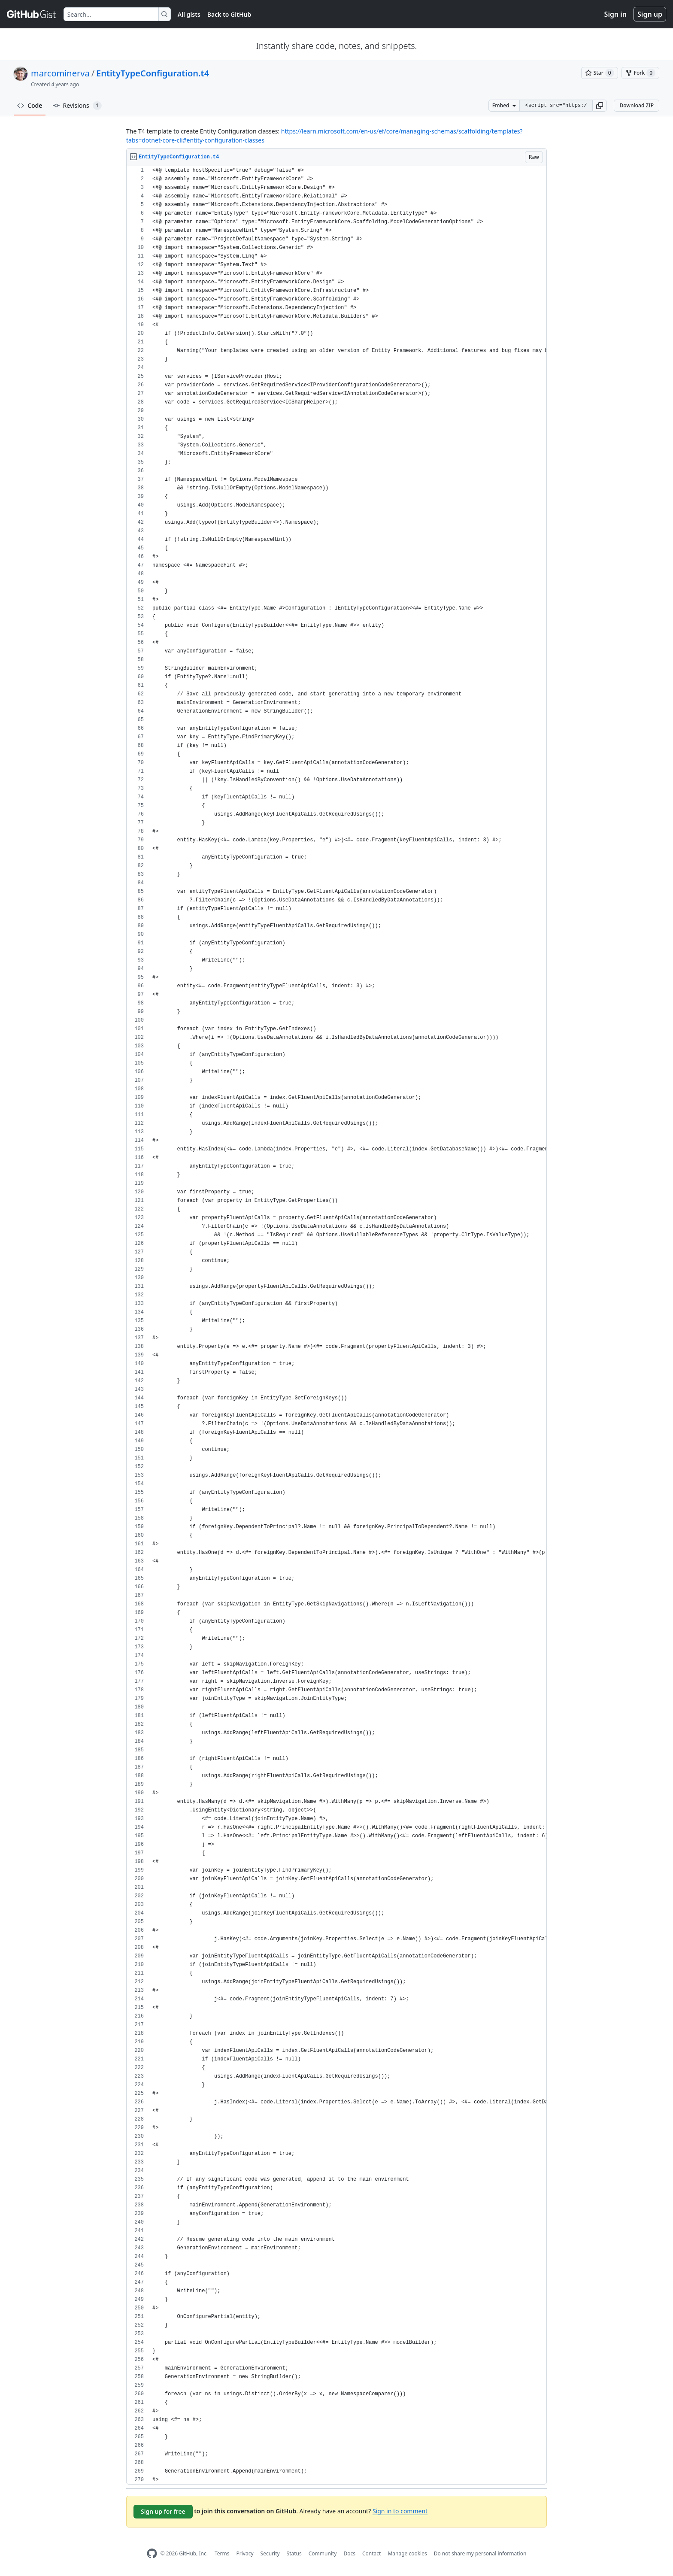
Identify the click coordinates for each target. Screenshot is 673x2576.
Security (270, 2553)
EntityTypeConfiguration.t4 (152, 73)
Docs (349, 2553)
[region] (336, 1325)
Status (294, 2553)
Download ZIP (636, 105)
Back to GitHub (229, 14)
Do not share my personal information (480, 2553)
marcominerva (60, 73)
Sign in (615, 14)
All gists (189, 14)
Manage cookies (407, 2553)
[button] (599, 106)
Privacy (245, 2553)
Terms (222, 2553)
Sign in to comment (400, 2511)
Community (323, 2553)
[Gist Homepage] (32, 14)
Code (29, 105)
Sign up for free (163, 2511)
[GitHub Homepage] (152, 2553)
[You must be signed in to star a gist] (599, 73)
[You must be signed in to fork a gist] (640, 73)
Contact (371, 2553)
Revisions (77, 105)
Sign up (649, 14)
